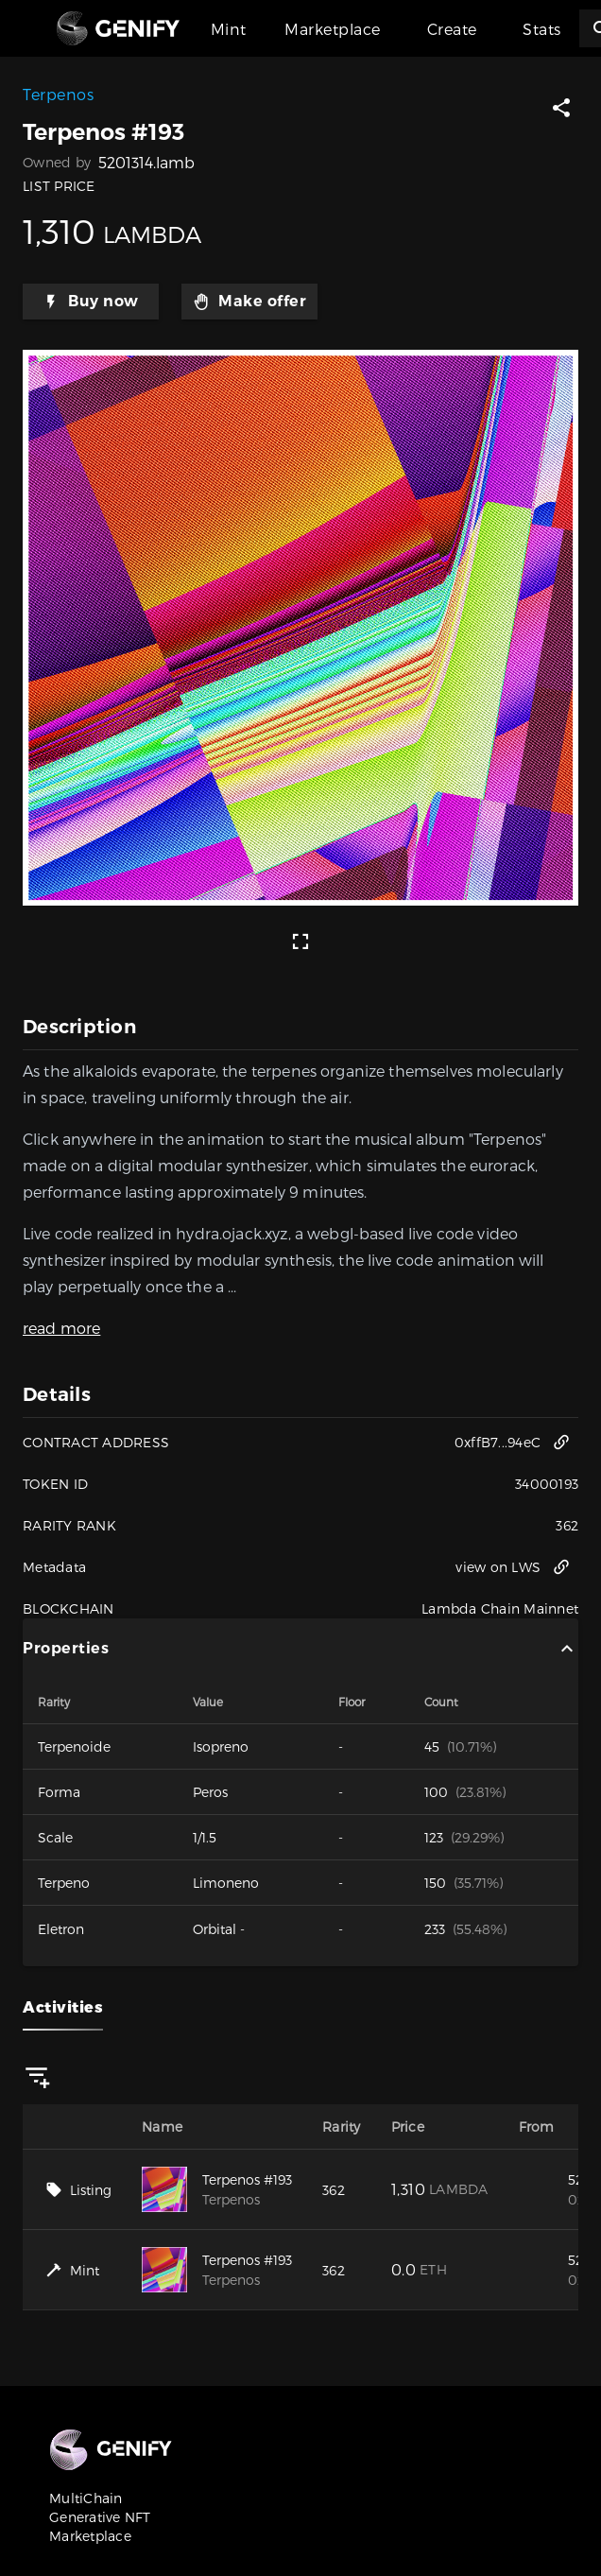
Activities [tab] (63, 2007)
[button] (561, 108)
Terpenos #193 (247, 2179)
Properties (300, 1648)
